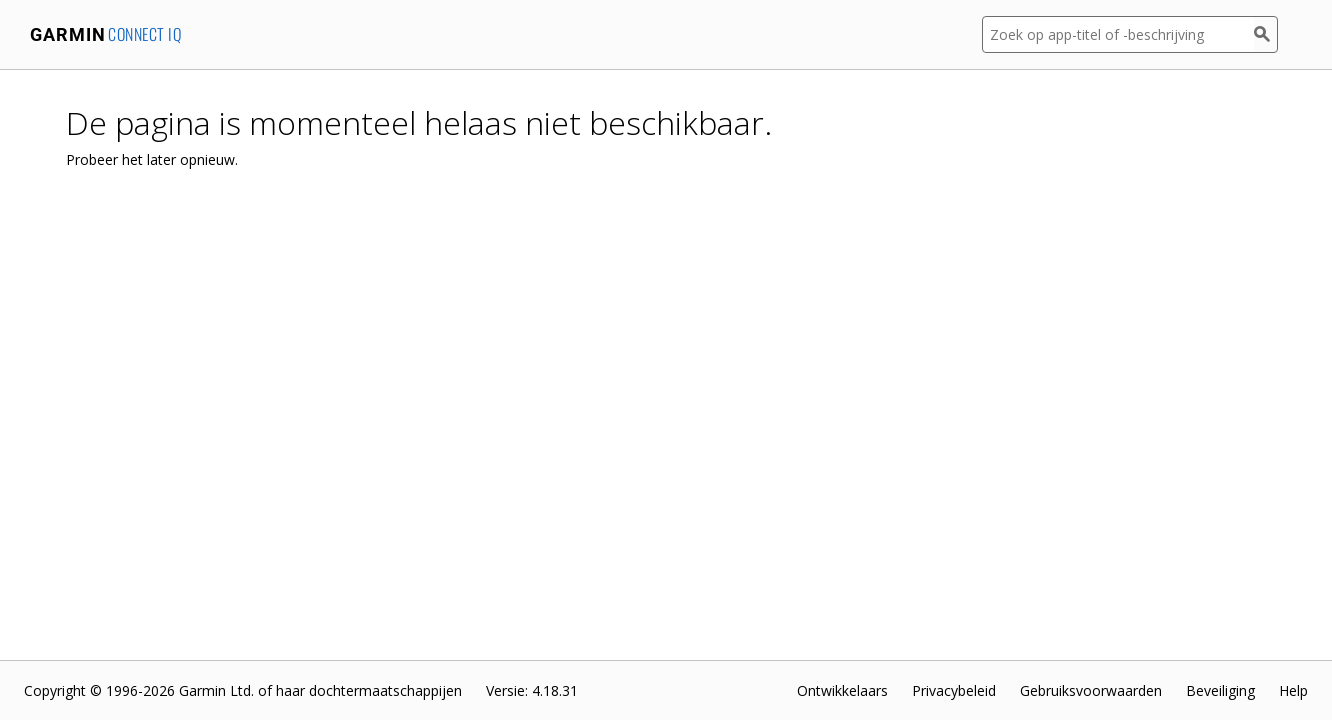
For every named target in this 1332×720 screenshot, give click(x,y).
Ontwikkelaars (842, 690)
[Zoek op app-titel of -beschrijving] (1118, 34)
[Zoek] (1266, 34)
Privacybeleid (954, 690)
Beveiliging (1220, 690)
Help (1293, 690)
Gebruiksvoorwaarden (1091, 690)
